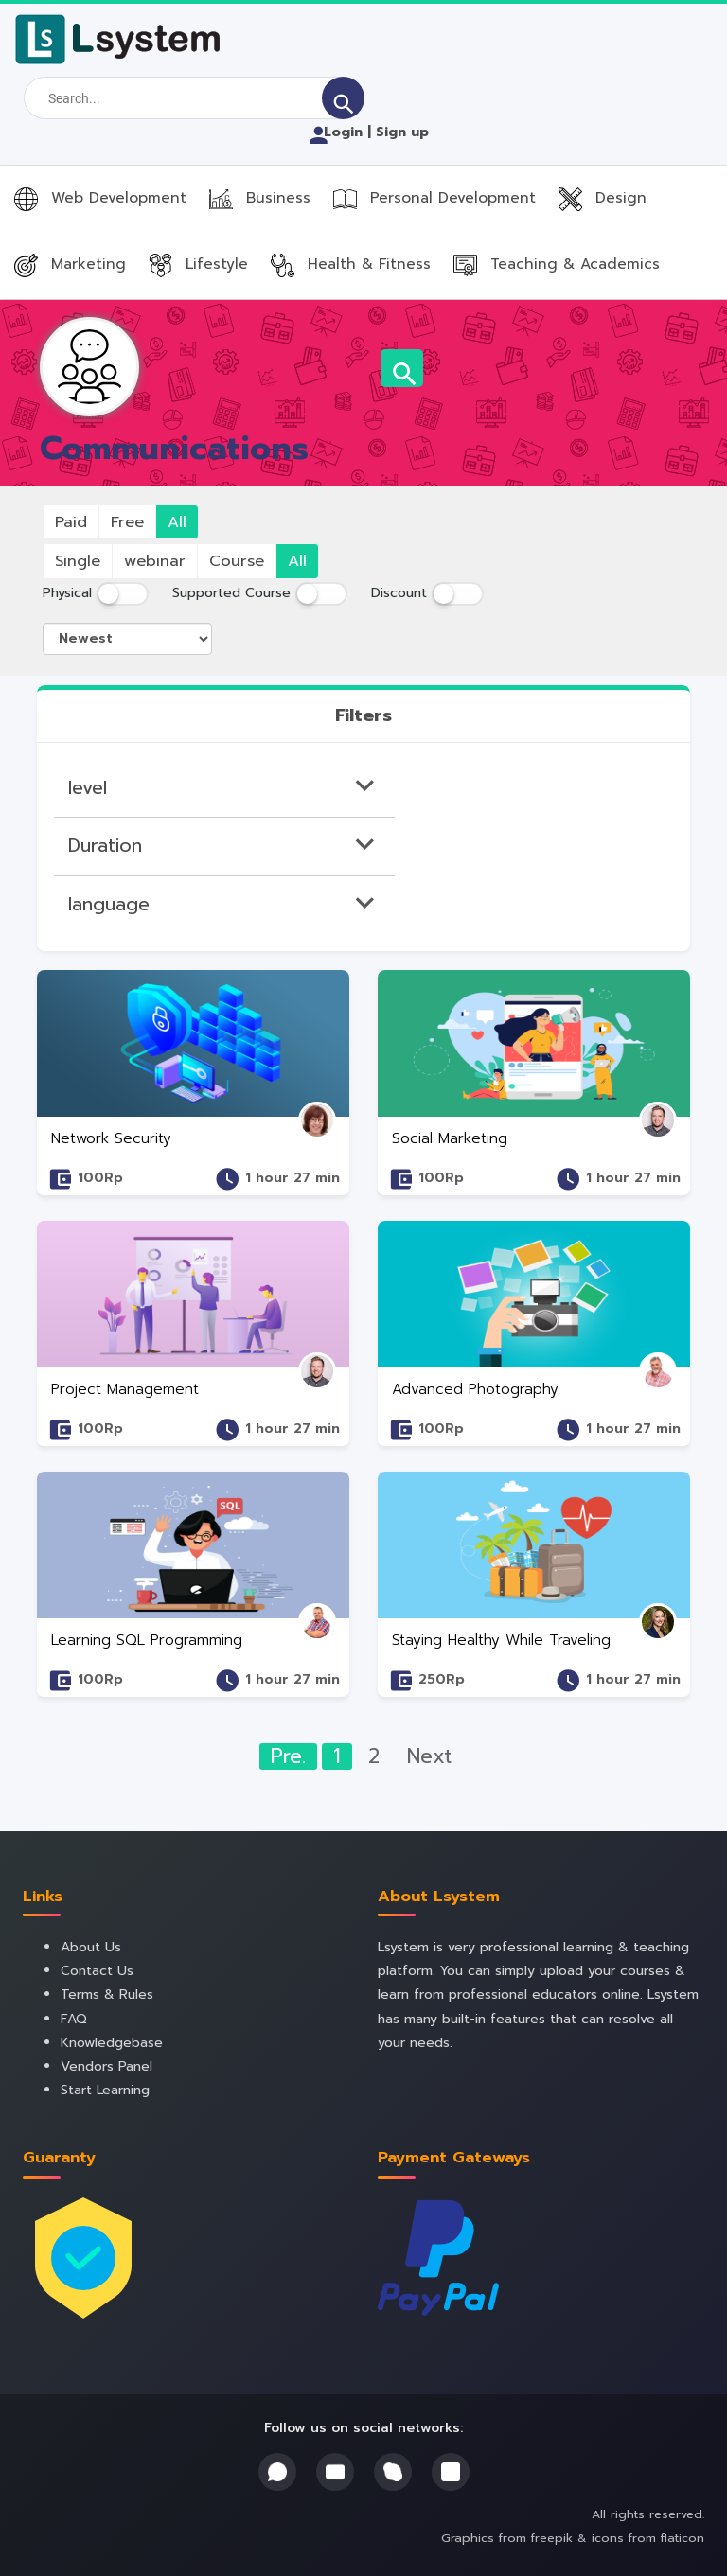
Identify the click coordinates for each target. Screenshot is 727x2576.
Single (77, 561)
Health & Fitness (351, 263)
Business (259, 197)
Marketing (70, 263)
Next (429, 1756)
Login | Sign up (366, 132)
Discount (399, 593)
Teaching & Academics (556, 263)
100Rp (100, 1178)
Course (236, 561)
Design (603, 197)
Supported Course (231, 593)
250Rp (441, 1679)
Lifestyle (198, 263)
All (177, 522)
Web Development (100, 197)
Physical (67, 593)
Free (127, 522)
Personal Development (434, 197)
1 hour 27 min (292, 1178)
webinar (155, 561)
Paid (71, 522)
